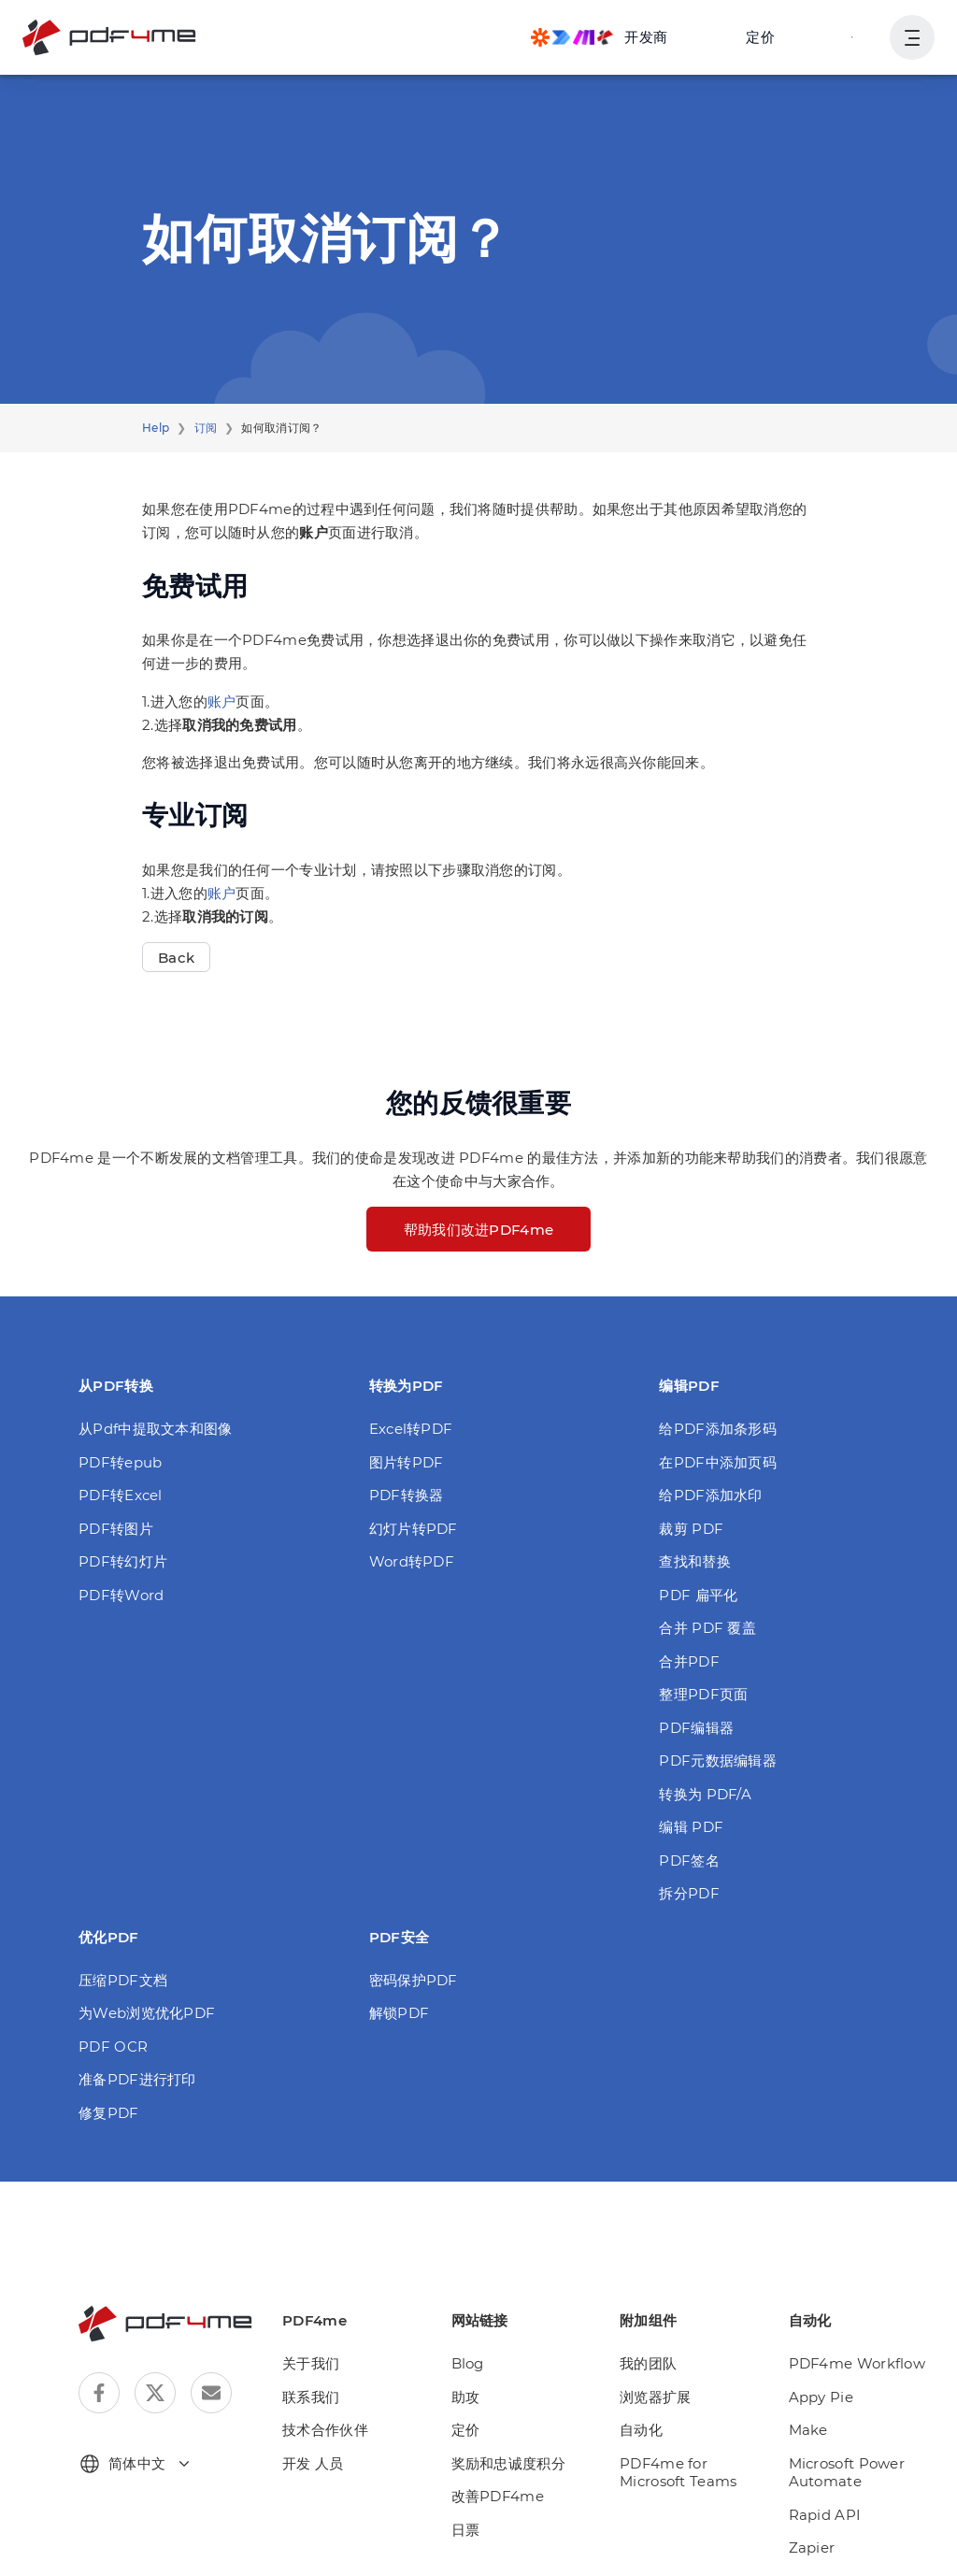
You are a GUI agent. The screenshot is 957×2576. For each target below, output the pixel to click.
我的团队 (648, 2363)
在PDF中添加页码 (718, 1462)
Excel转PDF (411, 1429)
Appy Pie (821, 2397)
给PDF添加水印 (710, 1495)
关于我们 (310, 2363)
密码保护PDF (413, 1980)
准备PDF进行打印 (137, 2079)
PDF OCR (113, 2046)
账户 (221, 701)
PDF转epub (120, 1462)
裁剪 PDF (691, 1529)
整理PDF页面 (703, 1694)
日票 (465, 2530)
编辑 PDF (691, 1827)
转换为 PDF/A (705, 1794)
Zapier (812, 2547)
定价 (760, 37)
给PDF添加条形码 (718, 1429)
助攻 (465, 2397)
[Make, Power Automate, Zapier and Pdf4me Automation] (599, 37)
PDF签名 (689, 1860)
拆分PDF (689, 1893)
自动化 (641, 2430)
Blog (467, 2363)
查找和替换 (695, 1561)
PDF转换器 (406, 1495)
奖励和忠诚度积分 (508, 2463)
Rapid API (825, 2515)
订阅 (206, 428)
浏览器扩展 (656, 2397)
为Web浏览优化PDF (147, 2013)
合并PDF (689, 1661)
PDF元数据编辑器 (718, 1760)
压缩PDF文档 (123, 1980)
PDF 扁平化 (698, 1595)
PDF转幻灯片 (123, 1561)
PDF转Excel (121, 1495)
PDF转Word (121, 1595)
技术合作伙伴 (325, 2430)
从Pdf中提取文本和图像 (156, 1429)
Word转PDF (411, 1561)
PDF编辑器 (696, 1728)
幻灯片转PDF (413, 1529)
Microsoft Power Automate (847, 2472)
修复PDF (109, 2113)
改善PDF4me (497, 2496)
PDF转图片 (116, 1529)
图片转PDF (406, 1462)
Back (176, 957)
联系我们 (310, 2397)
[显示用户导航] (912, 37)
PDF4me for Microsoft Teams (678, 2472)
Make (808, 2430)
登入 (852, 37)
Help (155, 428)
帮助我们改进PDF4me (479, 1229)
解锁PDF (399, 2013)
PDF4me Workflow (857, 2363)
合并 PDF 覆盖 (707, 1628)
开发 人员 (313, 2463)
